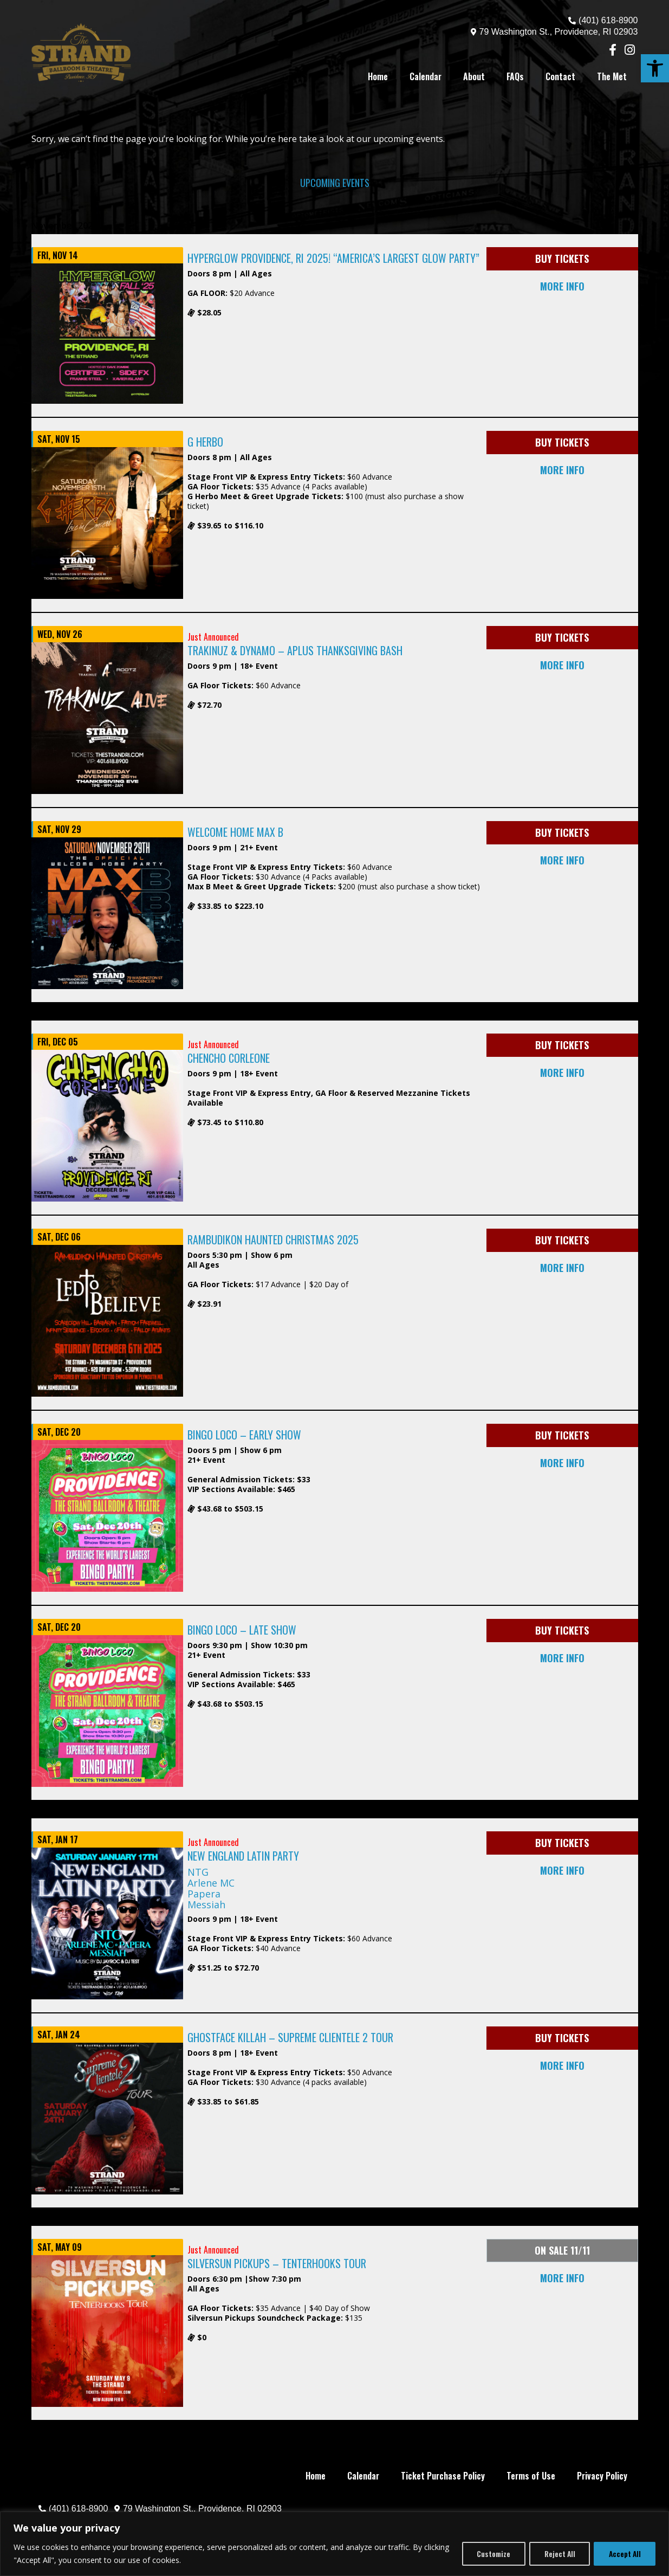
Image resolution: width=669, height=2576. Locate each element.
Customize (484, 2553)
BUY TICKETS (562, 258)
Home (378, 76)
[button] (655, 68)
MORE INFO (562, 286)
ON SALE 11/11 (562, 2250)
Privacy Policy (602, 2475)
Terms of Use (530, 2475)
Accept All (623, 2553)
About (474, 76)
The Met (612, 76)
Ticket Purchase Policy (443, 2475)
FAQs (515, 76)
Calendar (425, 76)
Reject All (553, 2553)
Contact (560, 76)
